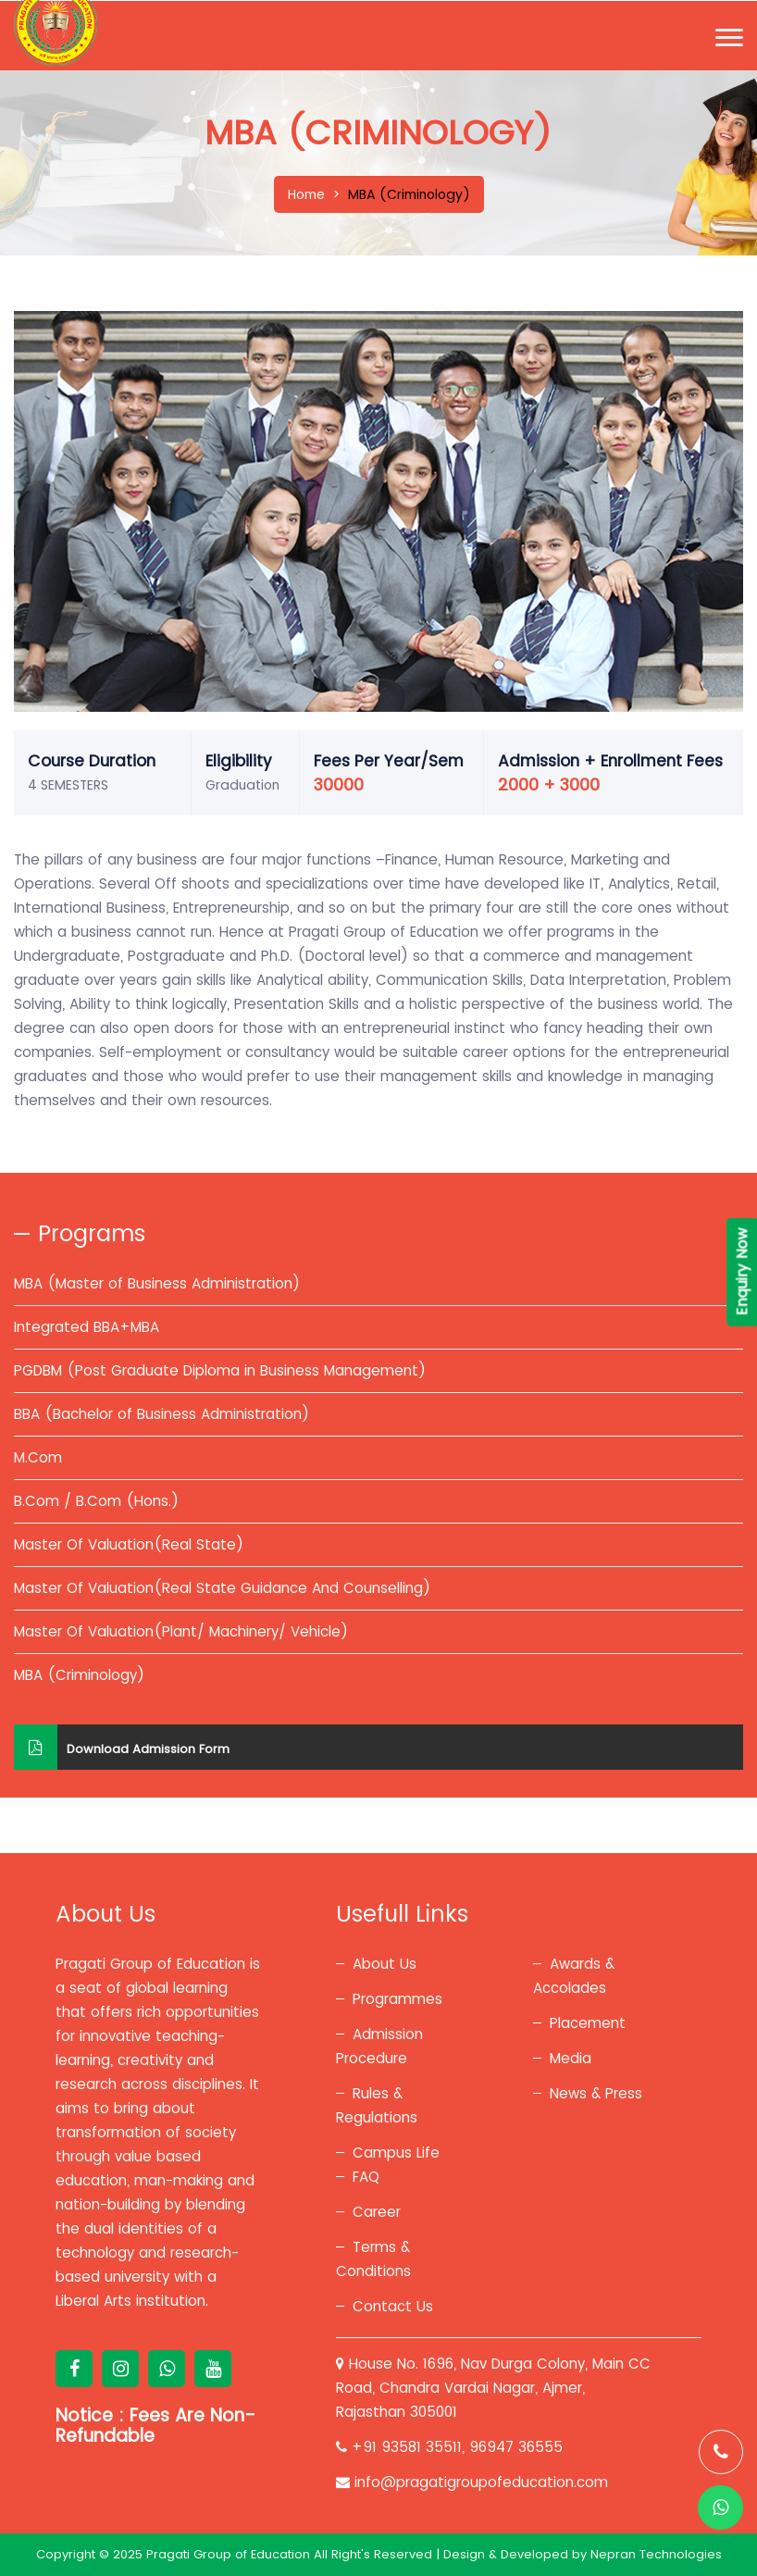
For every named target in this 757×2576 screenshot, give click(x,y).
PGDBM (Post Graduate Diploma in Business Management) (220, 1370)
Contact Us (393, 2306)
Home (306, 194)
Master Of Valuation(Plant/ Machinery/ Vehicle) (181, 1631)
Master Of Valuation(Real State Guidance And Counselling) (222, 1588)
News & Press (596, 2093)
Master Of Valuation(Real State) (128, 1544)
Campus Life (396, 2152)
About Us (384, 1963)
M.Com (38, 1457)
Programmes (397, 1999)
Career (377, 2211)
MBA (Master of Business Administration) (157, 1283)
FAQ (366, 2176)
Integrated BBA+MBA (86, 1327)
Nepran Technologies (656, 2554)
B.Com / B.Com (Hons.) (96, 1501)
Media (570, 2058)
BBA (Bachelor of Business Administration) (161, 1414)
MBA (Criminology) (79, 1675)
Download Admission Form (122, 1747)
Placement (588, 2023)
